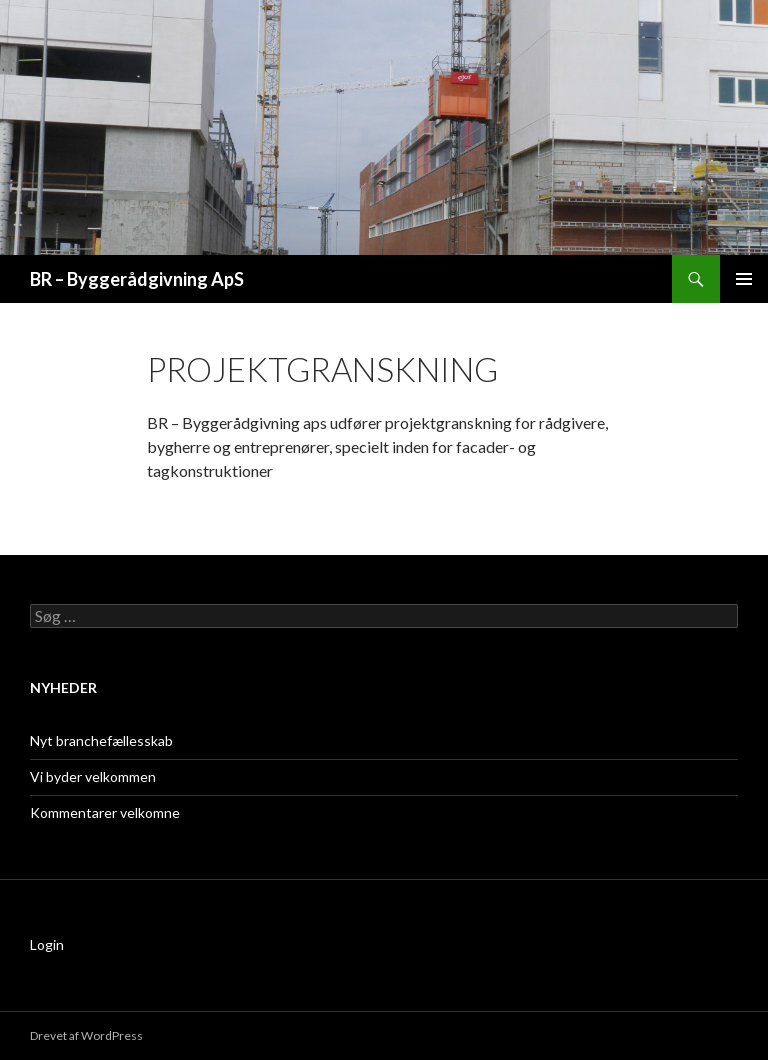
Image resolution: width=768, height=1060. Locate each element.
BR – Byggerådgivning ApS (137, 279)
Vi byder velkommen (93, 776)
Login (47, 944)
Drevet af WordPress (86, 1035)
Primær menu (744, 279)
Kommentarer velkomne (105, 812)
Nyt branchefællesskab (101, 740)
